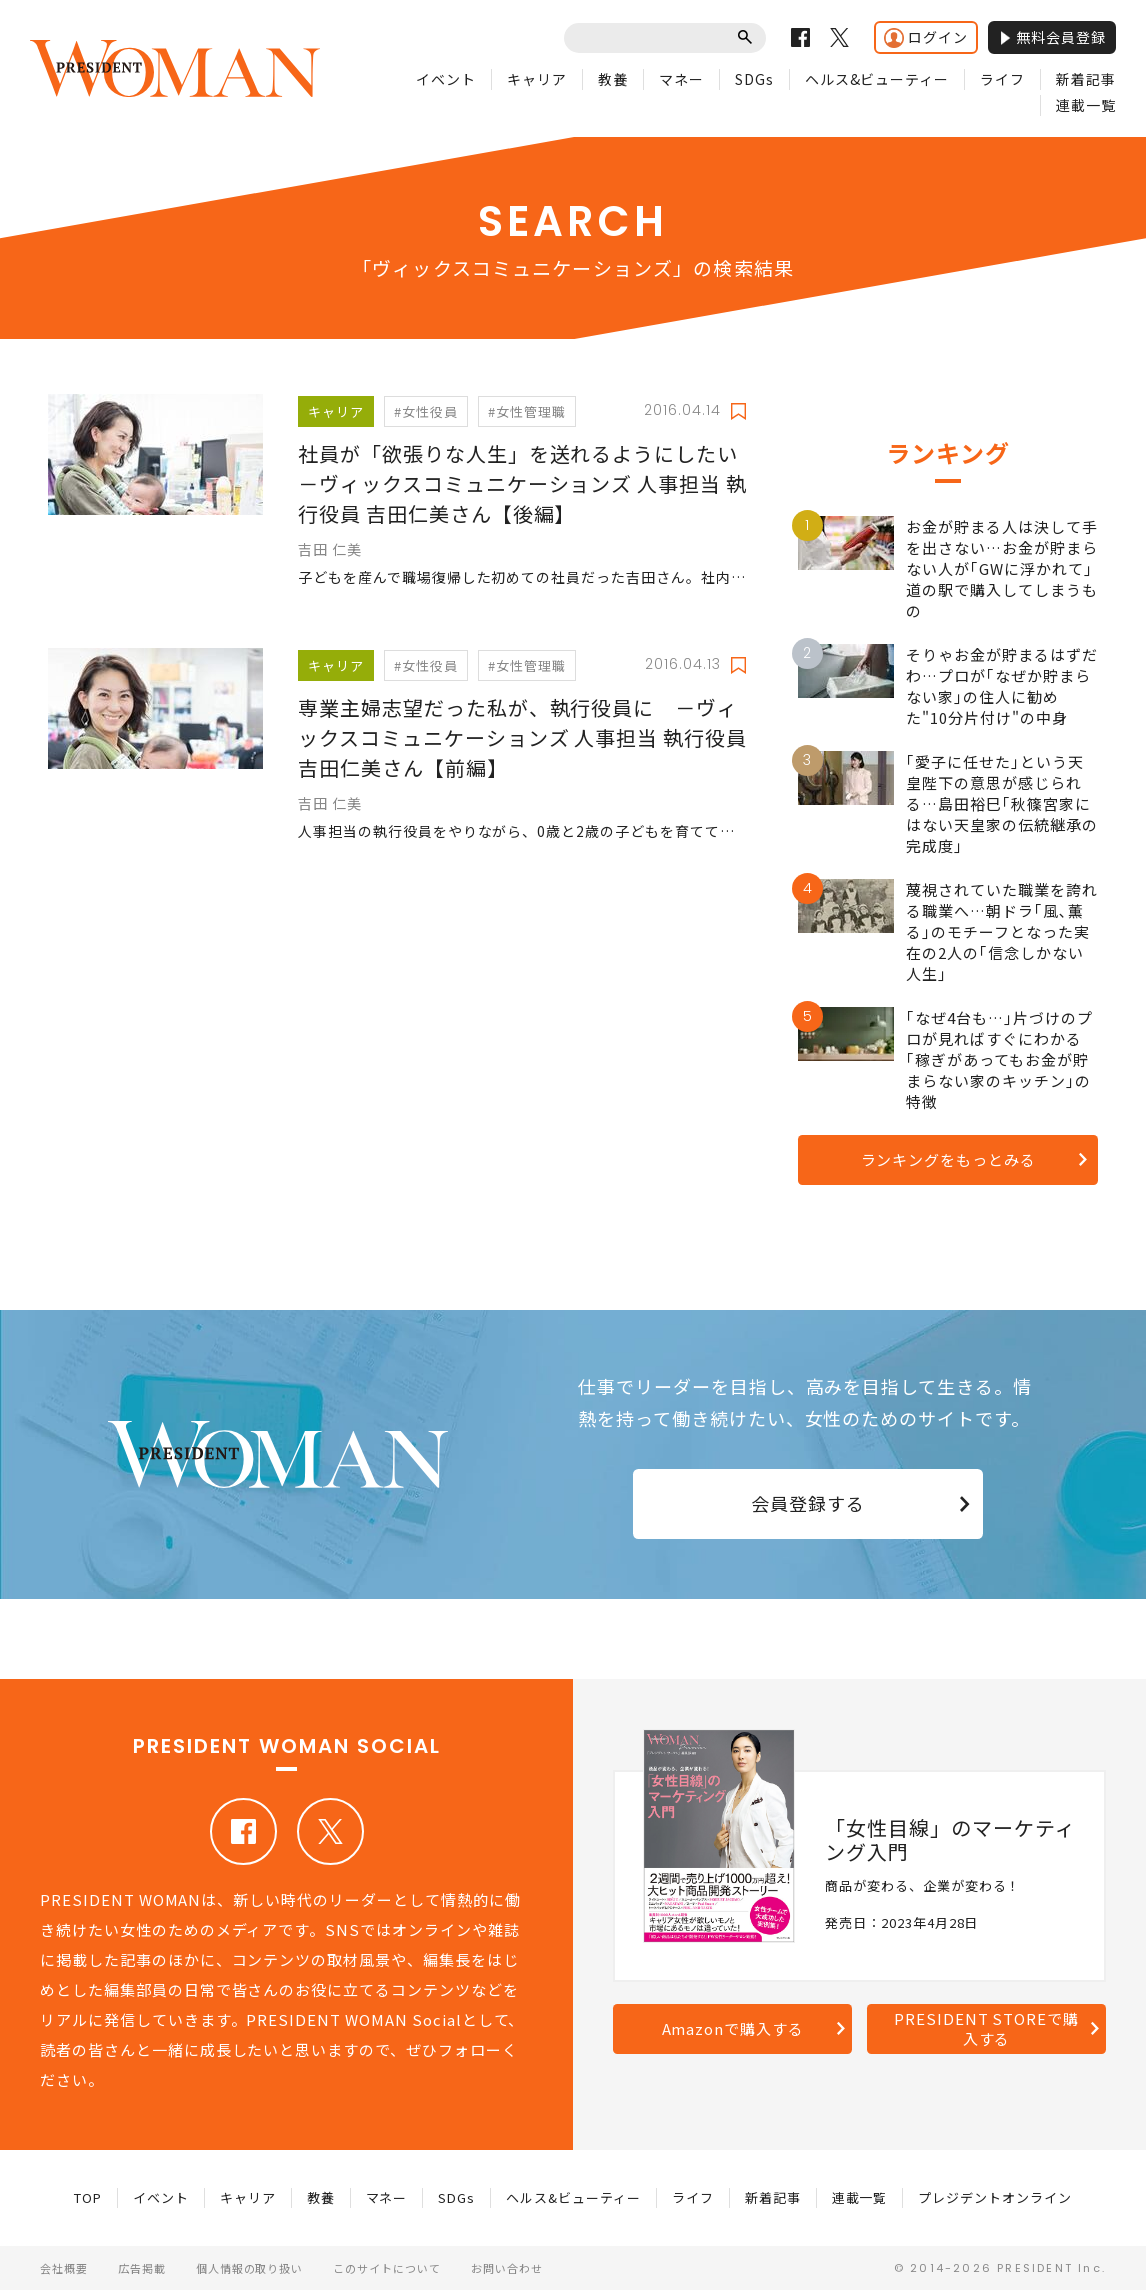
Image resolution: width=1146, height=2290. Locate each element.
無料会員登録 (1052, 37)
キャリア (537, 79)
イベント (446, 79)
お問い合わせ (507, 2268)
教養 (613, 79)
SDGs (754, 79)
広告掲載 (142, 2268)
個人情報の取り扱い (250, 2268)
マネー (681, 79)
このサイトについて (387, 2268)
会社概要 (64, 2268)
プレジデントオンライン (995, 2197)
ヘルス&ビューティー (877, 79)
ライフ (1002, 79)
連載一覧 (1086, 105)
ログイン (926, 37)
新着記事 (1086, 79)
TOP (88, 2197)
